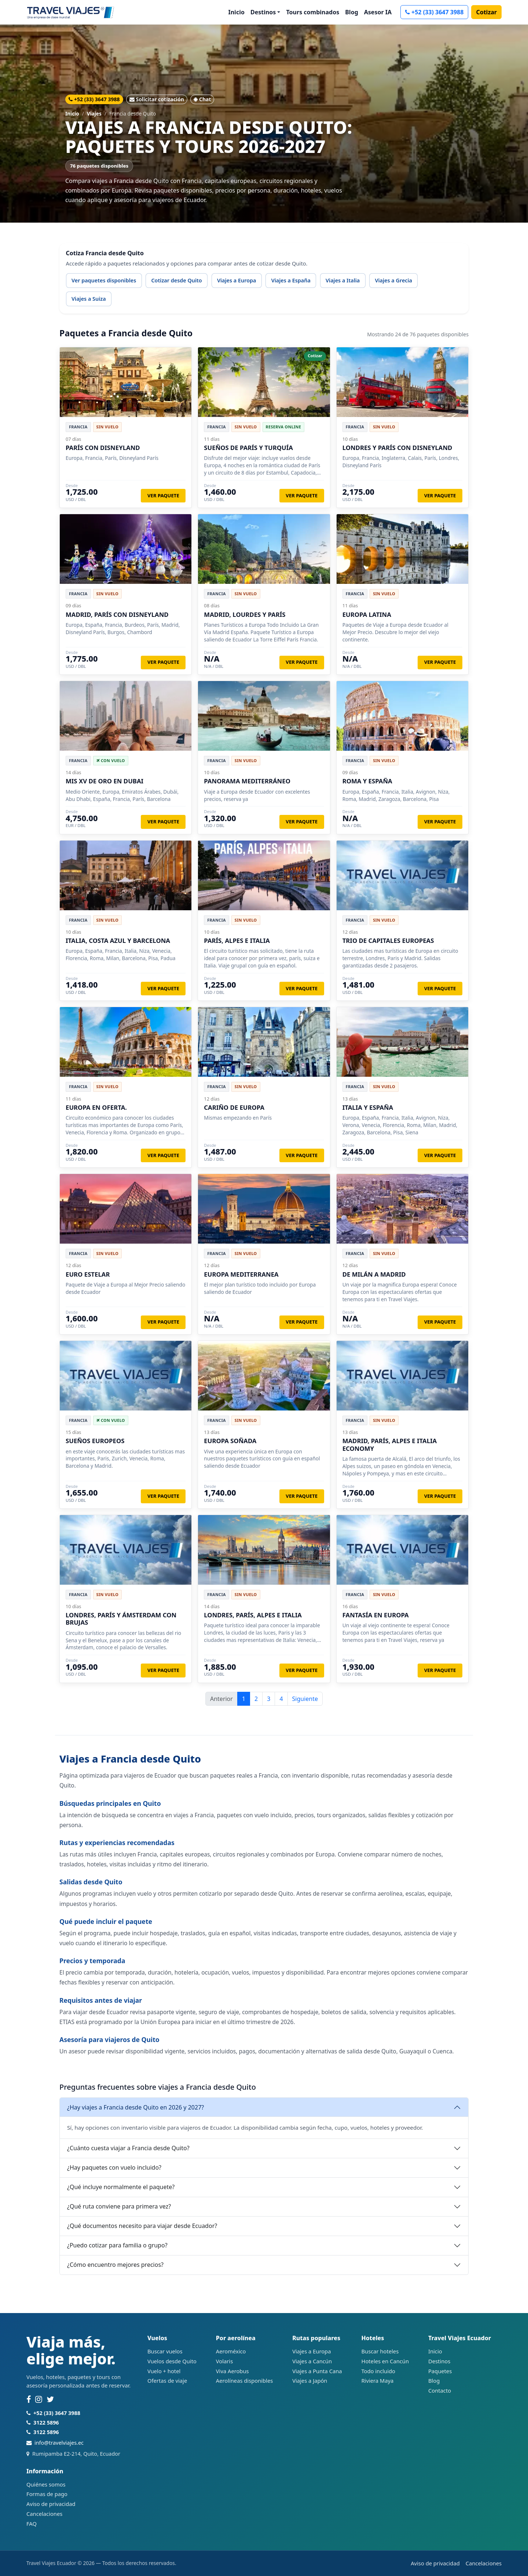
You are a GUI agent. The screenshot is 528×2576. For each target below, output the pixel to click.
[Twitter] (50, 2400)
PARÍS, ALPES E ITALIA (237, 940)
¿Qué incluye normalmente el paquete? (121, 2187)
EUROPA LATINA (366, 614)
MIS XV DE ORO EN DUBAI (104, 781)
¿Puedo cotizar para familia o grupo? (117, 2245)
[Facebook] (28, 2400)
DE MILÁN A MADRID (374, 1274)
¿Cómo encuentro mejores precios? (115, 2265)
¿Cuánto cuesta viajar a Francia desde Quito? (128, 2148)
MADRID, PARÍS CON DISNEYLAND (117, 614)
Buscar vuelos (165, 2351)
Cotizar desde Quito (176, 280)
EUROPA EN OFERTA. (96, 1107)
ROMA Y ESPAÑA (367, 781)
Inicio (236, 12)
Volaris (224, 2361)
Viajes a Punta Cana (317, 2371)
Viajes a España (291, 280)
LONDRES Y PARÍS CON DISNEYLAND (397, 447)
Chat (202, 99)
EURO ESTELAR (88, 1274)
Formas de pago (46, 2494)
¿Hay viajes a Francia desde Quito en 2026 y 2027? (135, 2107)
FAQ (31, 2523)
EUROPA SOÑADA (230, 1441)
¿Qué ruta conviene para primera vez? (119, 2206)
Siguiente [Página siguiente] (305, 1699)
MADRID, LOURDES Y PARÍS (244, 614)
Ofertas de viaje (167, 2380)
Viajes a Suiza (89, 298)
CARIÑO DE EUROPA (234, 1107)
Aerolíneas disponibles (244, 2380)
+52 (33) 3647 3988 (434, 12)
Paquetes (440, 2371)
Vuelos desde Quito (172, 2361)
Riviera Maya (377, 2380)
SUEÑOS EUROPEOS (95, 1441)
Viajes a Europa (236, 280)
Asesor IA (378, 12)
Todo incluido (378, 2371)
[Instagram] (38, 2400)
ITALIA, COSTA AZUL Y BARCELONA (118, 940)
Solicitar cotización (156, 99)
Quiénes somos (46, 2484)
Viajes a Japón (309, 2380)
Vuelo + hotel (163, 2371)
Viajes (94, 113)
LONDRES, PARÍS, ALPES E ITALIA (253, 1615)
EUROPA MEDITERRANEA (241, 1274)
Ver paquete (163, 495)
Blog (351, 12)
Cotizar (486, 12)
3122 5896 (46, 2422)
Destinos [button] (263, 12)
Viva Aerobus (232, 2371)
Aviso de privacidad (51, 2503)
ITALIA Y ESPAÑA (367, 1107)
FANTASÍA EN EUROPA (375, 1615)
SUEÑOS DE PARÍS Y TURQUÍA (248, 447)
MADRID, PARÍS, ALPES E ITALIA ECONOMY (389, 1444)
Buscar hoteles (380, 2351)
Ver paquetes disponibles (104, 280)
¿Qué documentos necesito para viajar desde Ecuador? (142, 2226)
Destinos (439, 2361)
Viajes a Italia (343, 280)
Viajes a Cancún (312, 2361)
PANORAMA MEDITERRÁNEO (247, 781)
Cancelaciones (44, 2513)
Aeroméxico (231, 2351)
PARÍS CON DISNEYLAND (103, 447)
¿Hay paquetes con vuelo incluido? (114, 2167)
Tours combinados (312, 12)
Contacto (439, 2390)
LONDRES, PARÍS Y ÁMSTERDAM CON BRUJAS (121, 1619)
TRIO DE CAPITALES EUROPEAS (388, 940)
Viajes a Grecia (393, 280)
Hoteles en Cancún (385, 2361)
